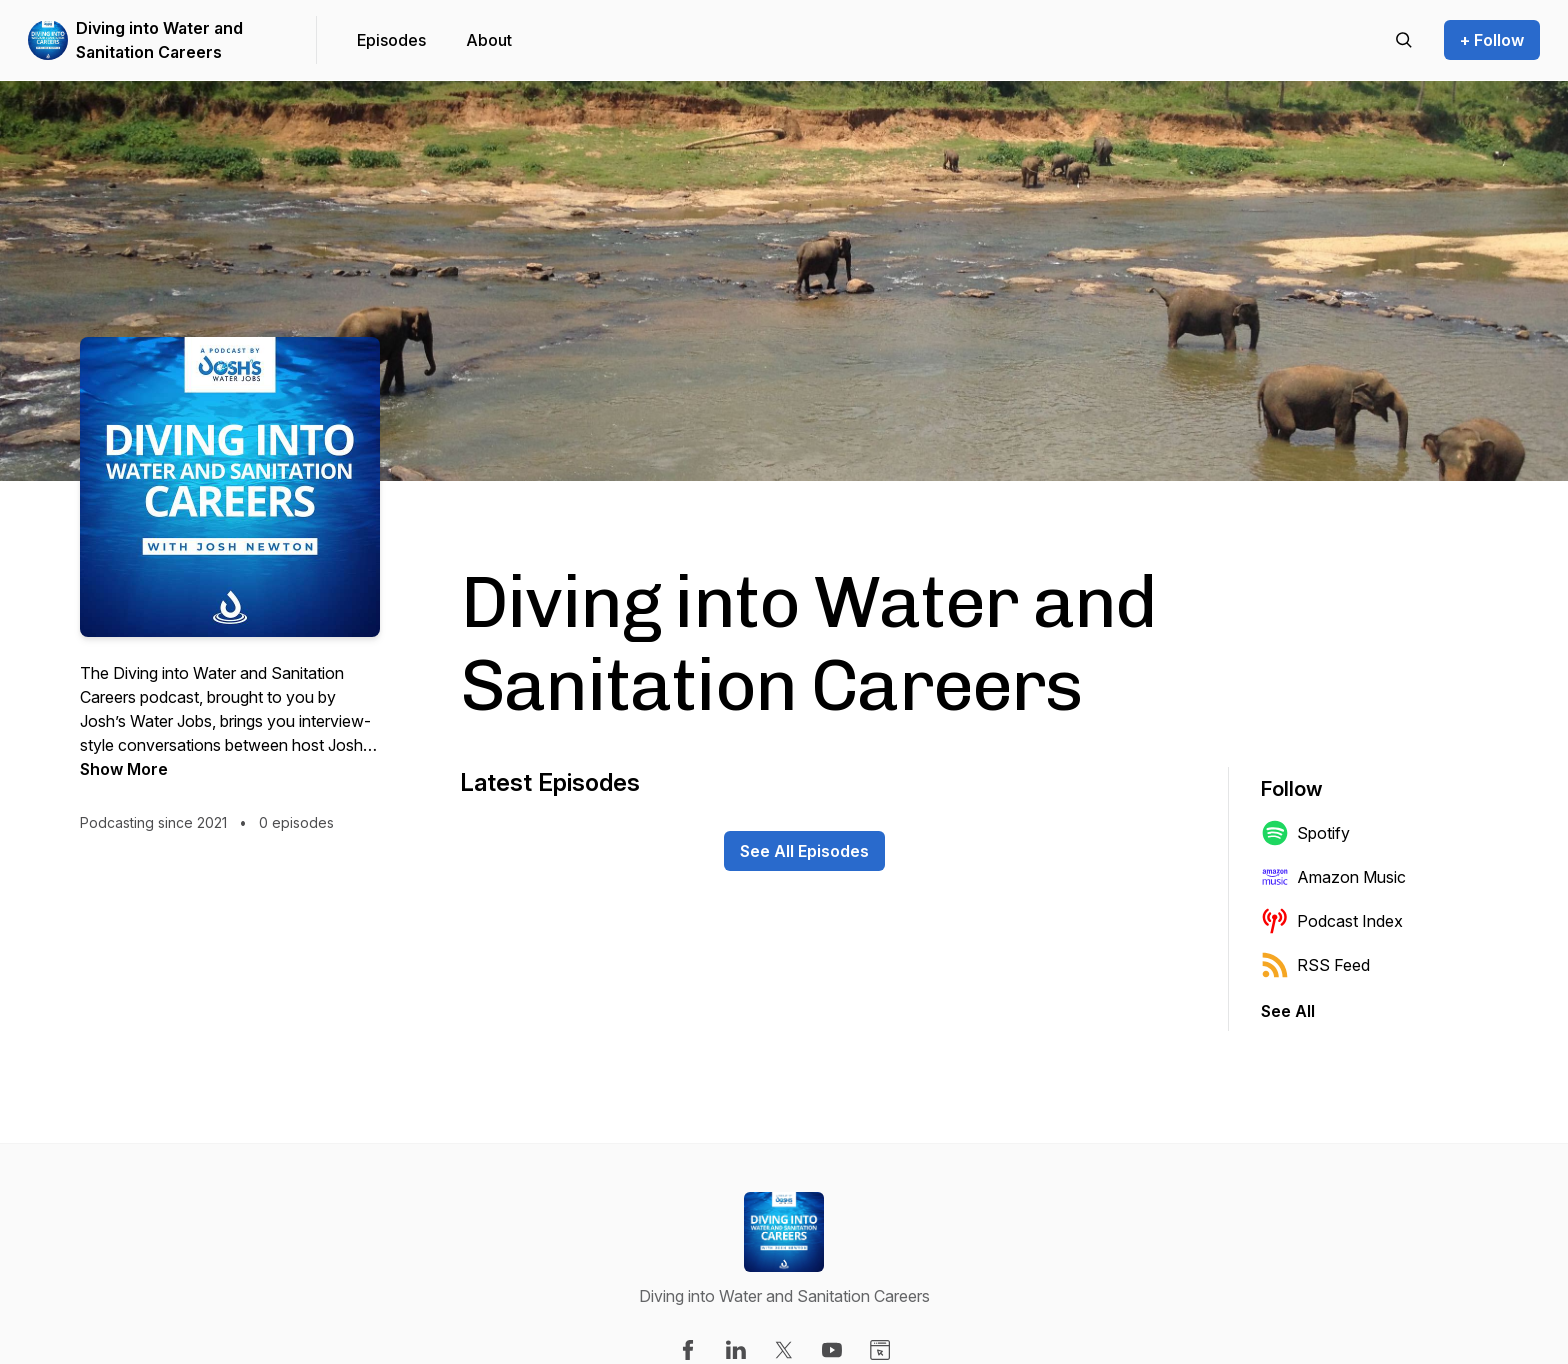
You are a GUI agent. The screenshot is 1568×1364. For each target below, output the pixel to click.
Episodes (391, 40)
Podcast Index (1332, 921)
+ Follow (1492, 40)
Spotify (1305, 833)
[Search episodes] (1404, 40)
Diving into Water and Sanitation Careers (159, 40)
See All (1288, 1011)
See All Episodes (804, 851)
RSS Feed (1315, 965)
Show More (124, 769)
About (489, 40)
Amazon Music (1333, 877)
